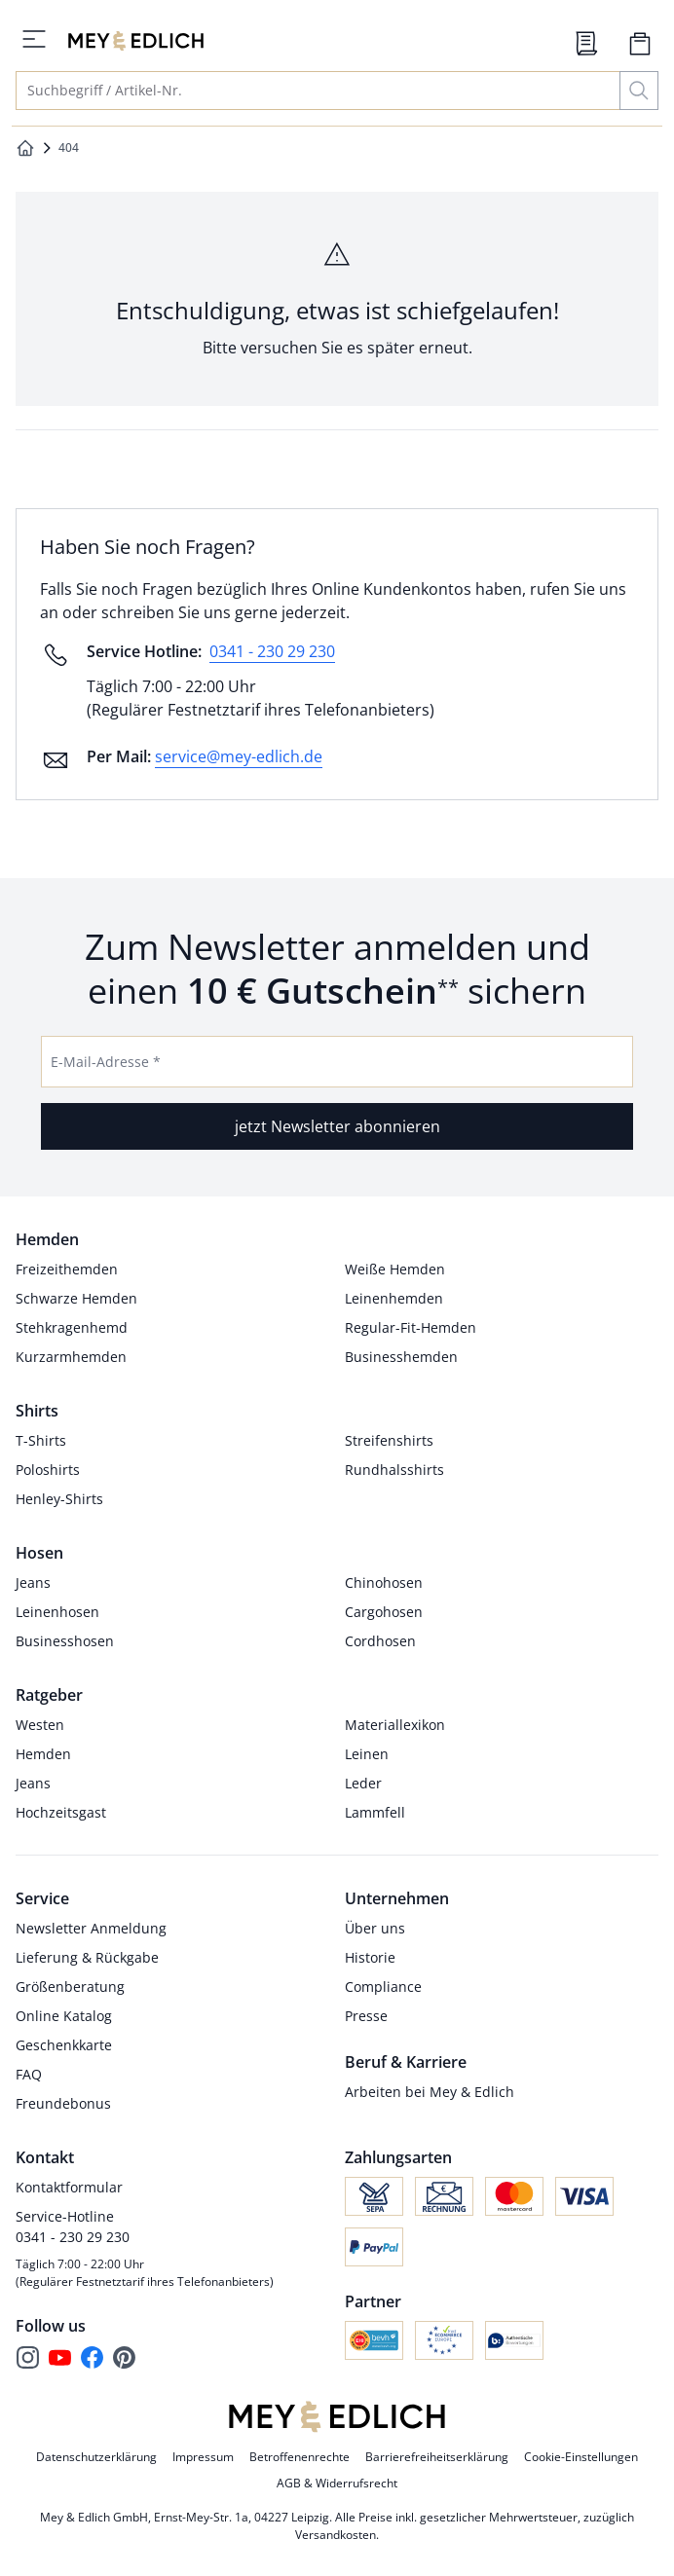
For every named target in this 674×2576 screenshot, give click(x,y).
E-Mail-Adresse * (106, 1061)
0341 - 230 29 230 (272, 651)
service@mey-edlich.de (238, 756)
